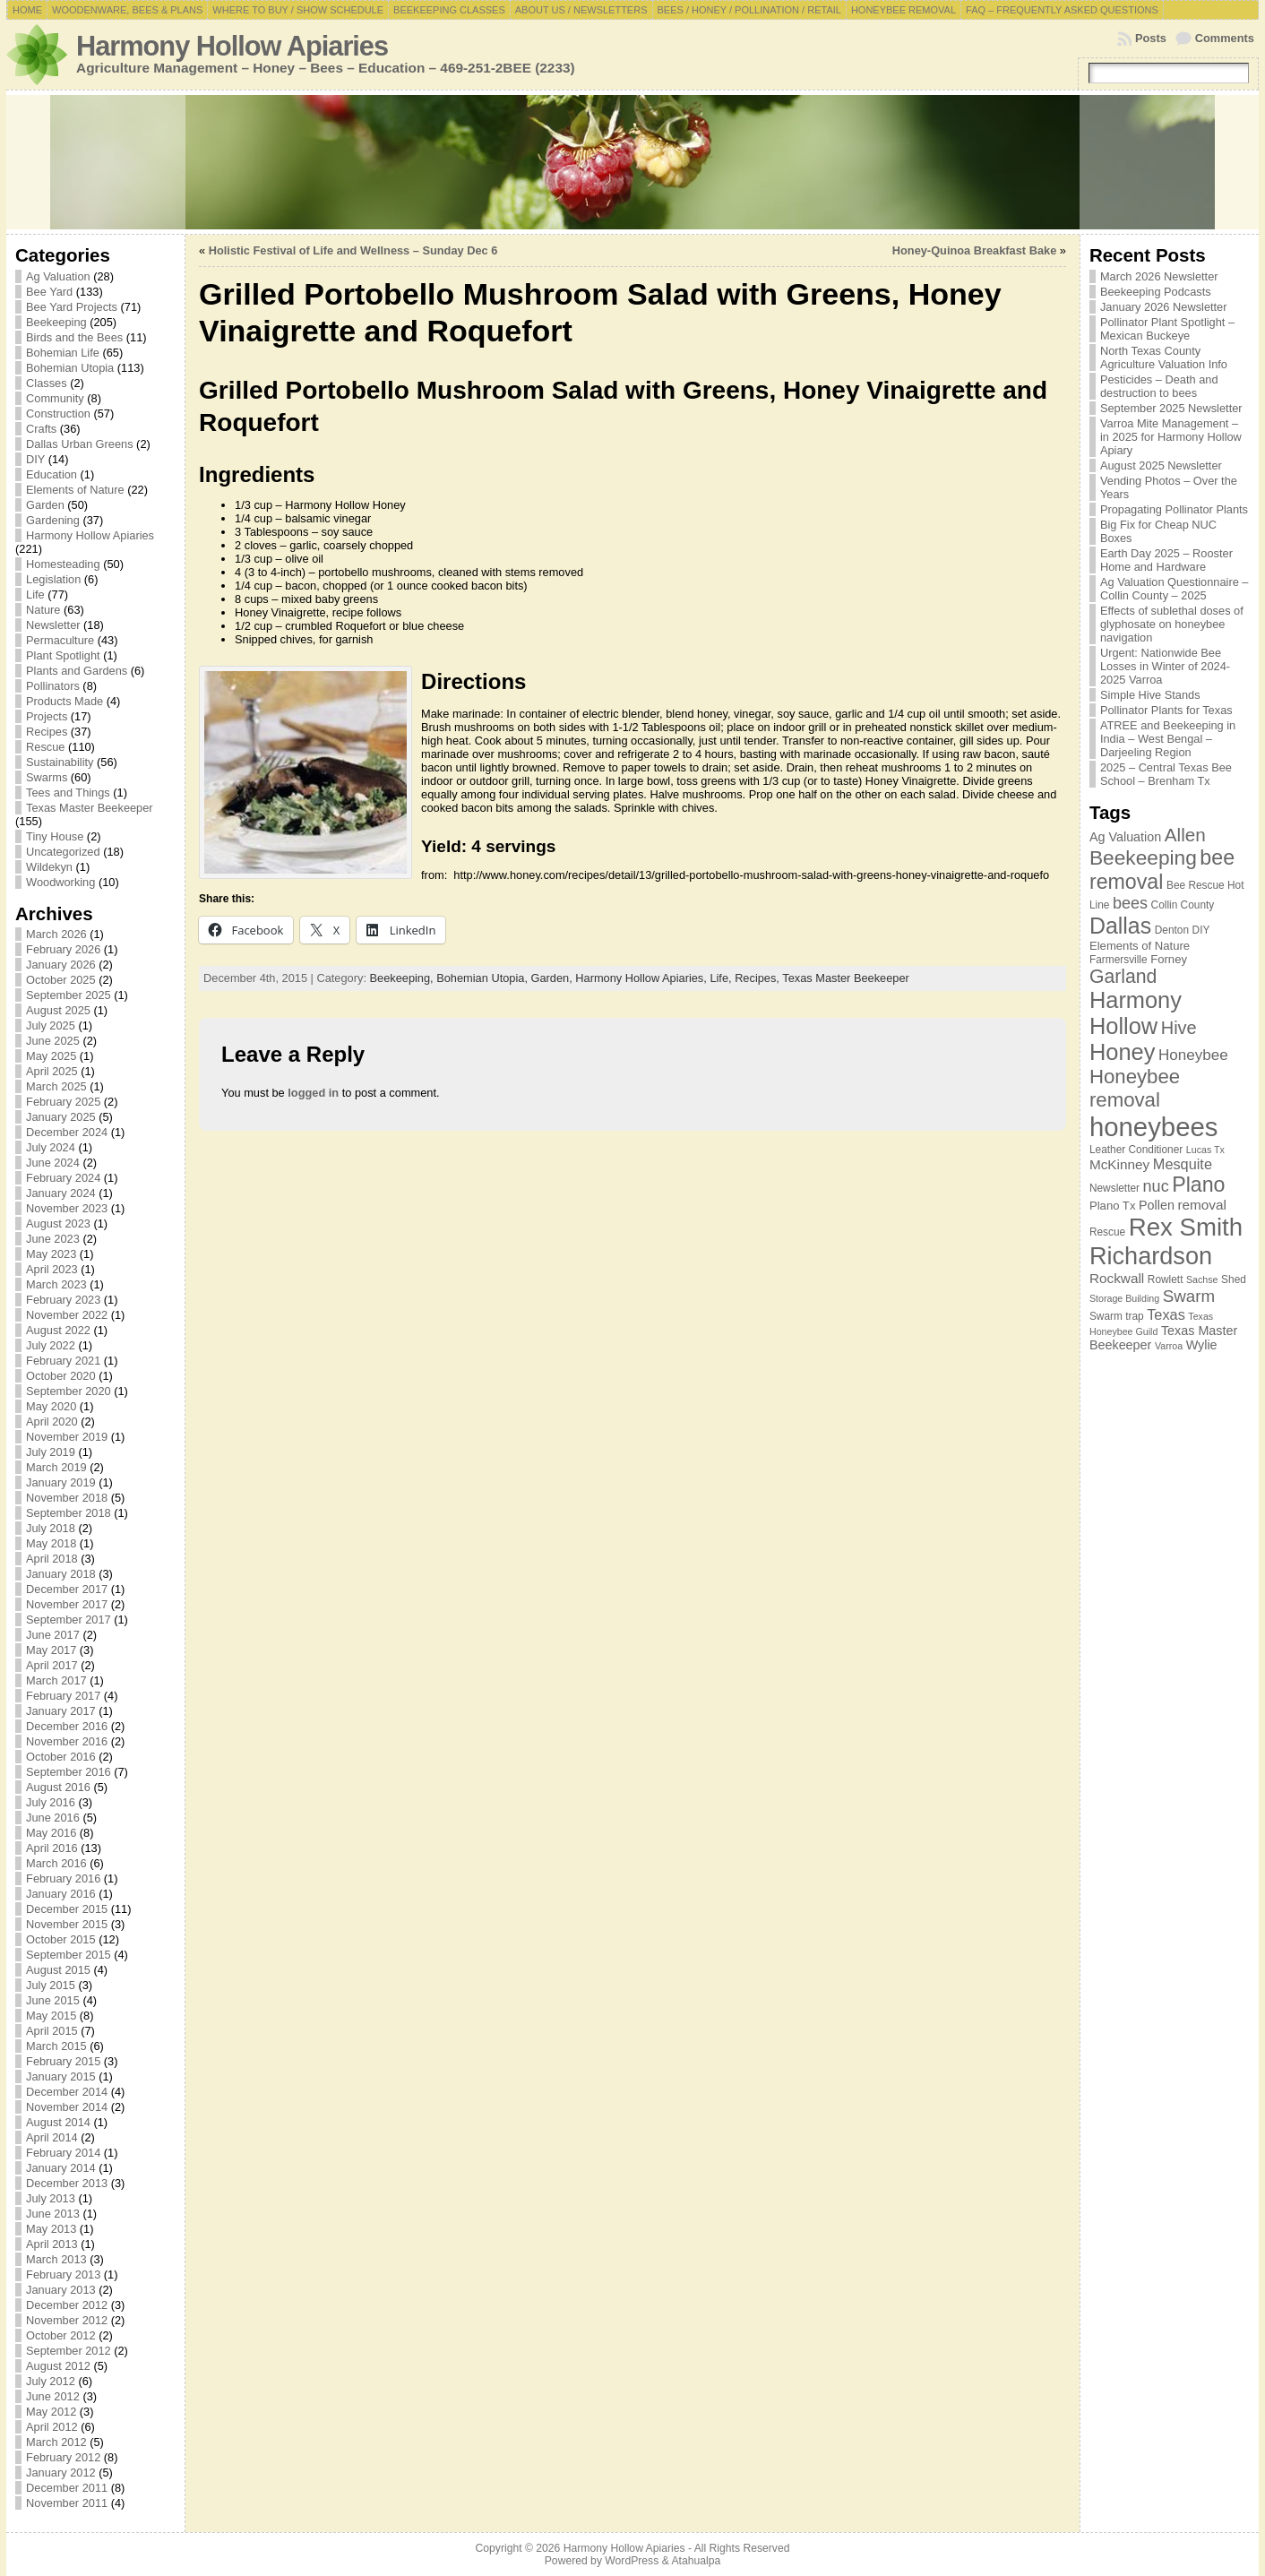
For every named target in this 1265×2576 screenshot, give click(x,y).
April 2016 (52, 1848)
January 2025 (61, 1117)
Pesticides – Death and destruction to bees (1159, 386)
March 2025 (56, 1086)
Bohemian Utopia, (483, 978)
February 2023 (63, 1299)
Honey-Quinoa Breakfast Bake (974, 250)
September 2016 (68, 1772)
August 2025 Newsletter (1161, 465)
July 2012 (50, 2381)
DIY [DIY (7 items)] (1201, 930)
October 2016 (61, 1756)
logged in (313, 1092)
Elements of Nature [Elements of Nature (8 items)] (1139, 945)
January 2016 (61, 1893)
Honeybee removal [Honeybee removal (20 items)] (1134, 1088)
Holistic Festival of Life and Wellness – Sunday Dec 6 (353, 250)
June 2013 (53, 2213)
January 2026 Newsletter (1163, 307)
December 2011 (67, 2487)
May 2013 (51, 2229)
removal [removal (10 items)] (1201, 1204)
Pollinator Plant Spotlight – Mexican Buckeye (1167, 328)
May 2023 (51, 1254)
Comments (1224, 38)
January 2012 (61, 2472)
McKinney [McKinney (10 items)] (1119, 1164)
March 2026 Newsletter (1159, 276)
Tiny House (54, 836)
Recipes (46, 731)
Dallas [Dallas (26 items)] (1120, 925)
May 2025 (51, 1056)
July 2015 (50, 1985)
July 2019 (50, 1452)
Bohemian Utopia (70, 368)
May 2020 (51, 1406)
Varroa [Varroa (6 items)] (1169, 1345)
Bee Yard (49, 291)
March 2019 (56, 1467)
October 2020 (61, 1376)
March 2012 (56, 2442)
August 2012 (58, 2366)
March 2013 (56, 2259)
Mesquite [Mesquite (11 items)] (1182, 1164)
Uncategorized (63, 851)
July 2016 (50, 1802)
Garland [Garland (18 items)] (1123, 976)
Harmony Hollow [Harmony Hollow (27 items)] (1135, 1012)
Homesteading (63, 564)
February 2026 (63, 949)
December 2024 (67, 1132)
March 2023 (56, 1284)
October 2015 (61, 1939)
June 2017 (53, 1634)
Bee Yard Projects (71, 307)
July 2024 (50, 1147)
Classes (46, 383)
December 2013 (67, 2183)
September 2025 (68, 995)
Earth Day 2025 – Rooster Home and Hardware (1166, 560)
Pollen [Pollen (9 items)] (1157, 1205)
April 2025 (52, 1071)
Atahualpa (695, 2560)
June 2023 (53, 1238)
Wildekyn (49, 867)
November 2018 (67, 1497)
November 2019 (67, 1436)
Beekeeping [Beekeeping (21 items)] (1143, 857)
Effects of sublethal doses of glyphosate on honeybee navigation (1171, 624)
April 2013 (52, 2244)
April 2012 (52, 2427)
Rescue (45, 747)
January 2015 (61, 2076)
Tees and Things (68, 792)
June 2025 (53, 1040)
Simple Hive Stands (1150, 695)
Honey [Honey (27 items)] (1122, 1051)
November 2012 (67, 2320)
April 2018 (52, 1558)
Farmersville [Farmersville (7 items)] (1118, 959)
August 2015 (58, 1970)
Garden (45, 505)
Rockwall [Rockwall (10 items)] (1116, 1278)
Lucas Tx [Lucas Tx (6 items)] (1205, 1149)
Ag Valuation (58, 276)
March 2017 (56, 1680)
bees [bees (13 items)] (1130, 903)
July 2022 (50, 1345)
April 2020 (52, 1421)
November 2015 (67, 1924)
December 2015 (67, 1909)
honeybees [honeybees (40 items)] (1153, 1127)
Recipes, (758, 978)
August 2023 (58, 1223)
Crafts (41, 428)
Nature (43, 609)
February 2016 (63, 1878)
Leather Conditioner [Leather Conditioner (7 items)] (1136, 1149)
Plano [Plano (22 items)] (1198, 1184)
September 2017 (68, 1619)
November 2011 (67, 2503)
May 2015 (51, 2015)
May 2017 (51, 1650)
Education (51, 474)
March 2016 (56, 1863)
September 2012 (68, 2350)
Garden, (553, 978)
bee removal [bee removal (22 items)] (1162, 869)
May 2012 (51, 2411)
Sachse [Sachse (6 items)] (1202, 1279)
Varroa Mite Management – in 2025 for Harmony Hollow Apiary (1171, 437)
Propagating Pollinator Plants (1174, 509)
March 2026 (56, 934)
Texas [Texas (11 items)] (1166, 1314)
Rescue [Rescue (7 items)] (1107, 1232)
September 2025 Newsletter (1171, 408)
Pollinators (53, 686)
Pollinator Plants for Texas (1166, 710)
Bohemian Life (62, 352)
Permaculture (60, 640)
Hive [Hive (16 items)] (1179, 1028)
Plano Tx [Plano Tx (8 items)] (1112, 1205)
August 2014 (58, 2122)
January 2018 (61, 1574)
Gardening (53, 520)
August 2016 (58, 1787)
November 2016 (67, 1741)
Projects (46, 716)
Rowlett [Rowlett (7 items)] (1165, 1279)
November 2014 (67, 2107)
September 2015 (68, 1954)
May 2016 (51, 1832)
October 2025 (61, 979)
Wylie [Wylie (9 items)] (1202, 1345)
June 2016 (53, 1817)
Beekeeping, (403, 978)
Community (55, 398)
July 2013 (50, 2198)
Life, (722, 978)
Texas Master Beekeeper (89, 807)
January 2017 (61, 1711)
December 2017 (67, 1589)
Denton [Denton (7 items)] (1172, 930)
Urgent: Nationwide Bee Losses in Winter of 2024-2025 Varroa (1165, 666)
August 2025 (58, 1010)
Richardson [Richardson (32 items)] (1150, 1256)
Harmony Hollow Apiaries (232, 46)
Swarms (46, 777)
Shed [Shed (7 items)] (1233, 1279)
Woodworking (60, 882)
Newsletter (53, 625)
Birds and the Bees (74, 337)
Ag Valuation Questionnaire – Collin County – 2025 (1174, 588)
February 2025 (63, 1101)
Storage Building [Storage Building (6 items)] (1124, 1298)
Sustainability (59, 762)
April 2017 (52, 1665)
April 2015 (52, 2031)
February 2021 (63, 1360)
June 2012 (53, 2396)
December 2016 (67, 1726)
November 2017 (67, 1604)
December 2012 (67, 2305)
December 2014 (67, 2091)
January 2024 (61, 1193)
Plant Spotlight (63, 655)
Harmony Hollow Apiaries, (642, 978)
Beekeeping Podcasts (1155, 291)
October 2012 (61, 2335)
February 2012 (63, 2457)
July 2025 (50, 1025)
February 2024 (63, 1178)
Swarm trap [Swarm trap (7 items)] (1116, 1316)
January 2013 (61, 2289)
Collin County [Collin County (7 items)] (1183, 905)
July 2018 (50, 1528)
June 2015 (53, 2000)
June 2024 (53, 1162)
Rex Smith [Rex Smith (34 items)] (1186, 1227)
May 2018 (51, 1543)
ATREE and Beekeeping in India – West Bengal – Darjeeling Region (1167, 739)
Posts (1150, 38)
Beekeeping (56, 322)
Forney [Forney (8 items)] (1168, 959)
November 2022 (67, 1315)
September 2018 (68, 1513)
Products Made (64, 701)
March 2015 (56, 2046)
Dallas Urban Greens (79, 444)
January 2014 (61, 2168)
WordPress (631, 2560)
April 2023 (52, 1269)
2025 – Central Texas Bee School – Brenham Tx (1166, 774)
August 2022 (58, 1330)
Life (35, 594)
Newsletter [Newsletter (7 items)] (1114, 1188)
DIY (35, 459)
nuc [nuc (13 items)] (1156, 1186)
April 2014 (52, 2137)
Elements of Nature (75, 489)
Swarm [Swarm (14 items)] (1189, 1296)
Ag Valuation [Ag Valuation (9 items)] (1125, 837)
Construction (58, 413)
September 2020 (68, 1391)
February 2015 (63, 2061)
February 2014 (63, 2152)
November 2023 (67, 1208)
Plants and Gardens (76, 670)
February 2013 (63, 2274)
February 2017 (63, 1695)
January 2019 (61, 1482)
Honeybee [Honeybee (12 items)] (1193, 1055)
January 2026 (61, 964)
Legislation (53, 579)
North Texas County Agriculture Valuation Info (1163, 357)
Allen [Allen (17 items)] (1185, 834)
